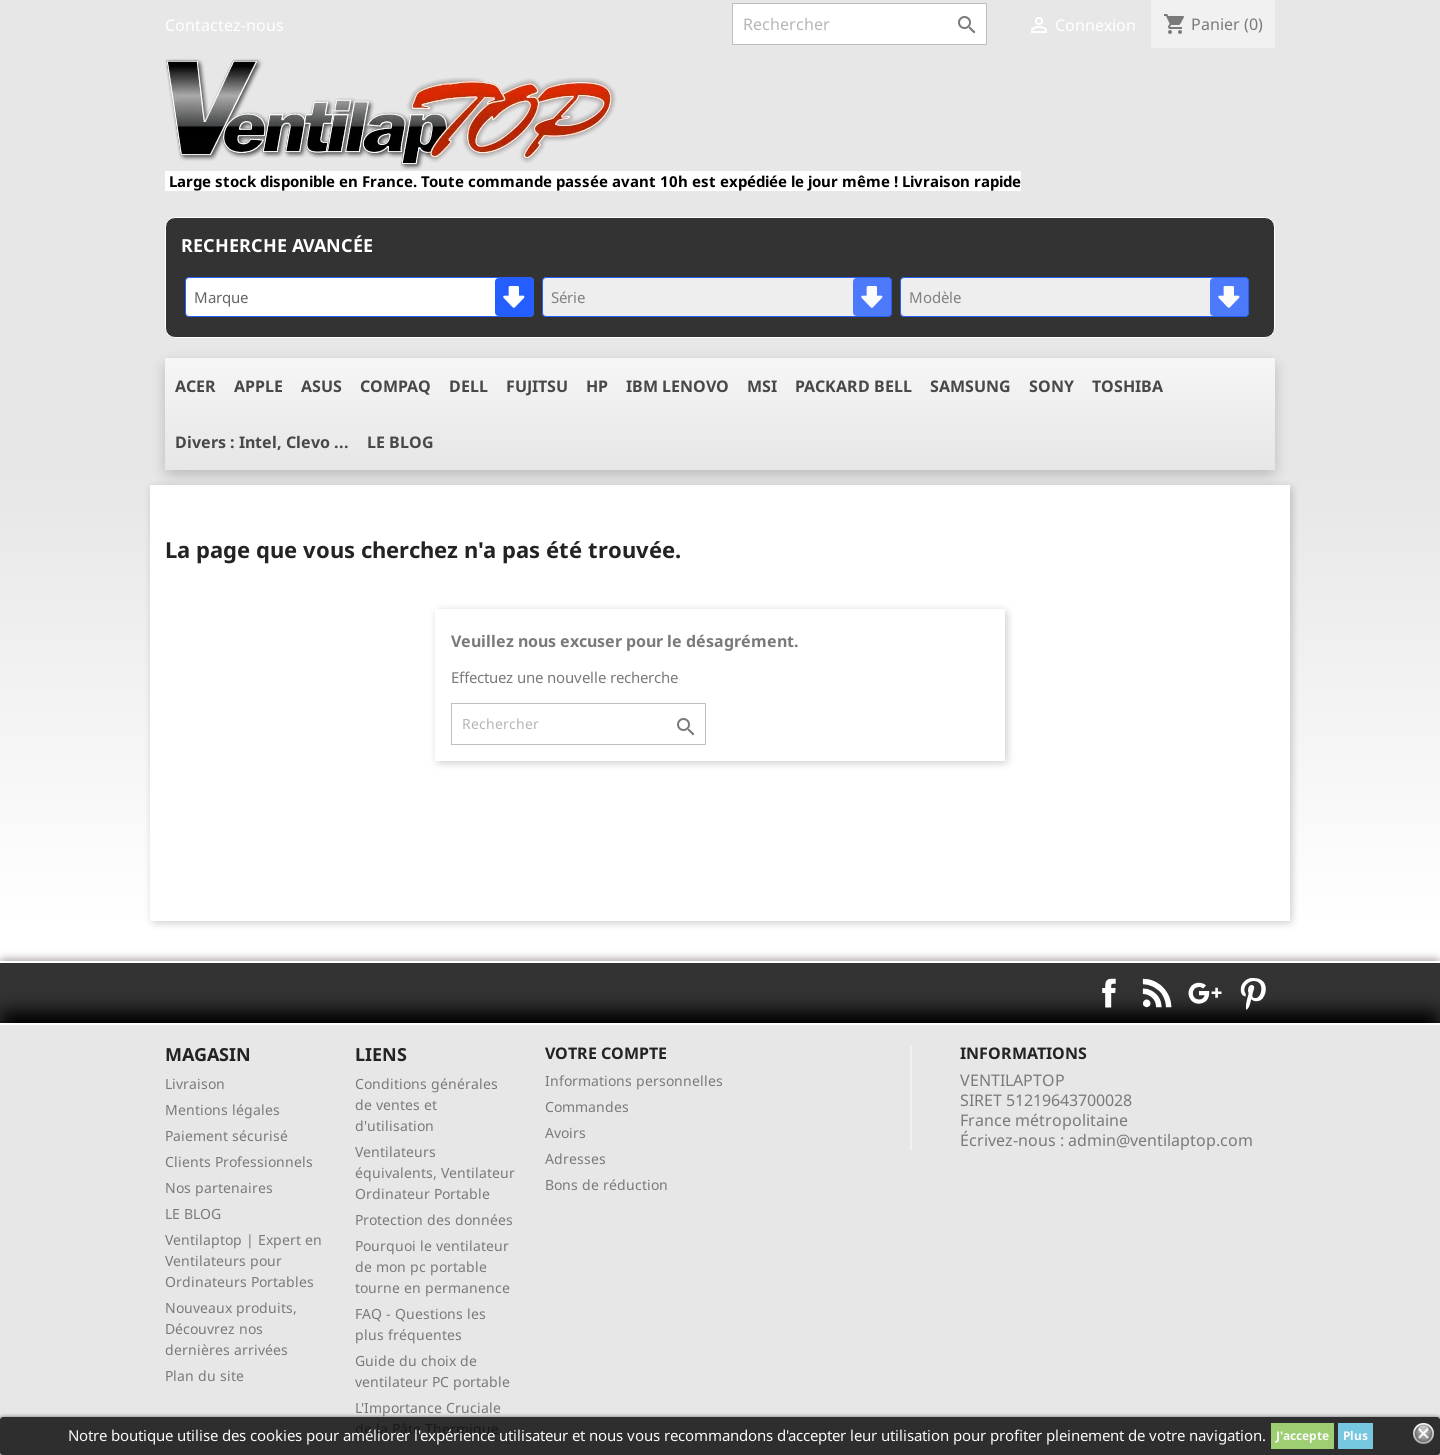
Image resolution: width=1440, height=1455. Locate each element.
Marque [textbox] (221, 297)
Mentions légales (222, 1109)
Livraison (195, 1083)
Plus (1355, 1435)
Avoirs (565, 1132)
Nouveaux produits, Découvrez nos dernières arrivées (231, 1328)
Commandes (587, 1106)
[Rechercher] (859, 24)
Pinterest (1253, 993)
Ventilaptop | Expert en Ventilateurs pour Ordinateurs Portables (243, 1260)
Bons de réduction (606, 1184)
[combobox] (359, 297)
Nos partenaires (219, 1187)
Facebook (1109, 993)
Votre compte (606, 1053)
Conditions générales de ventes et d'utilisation (426, 1104)
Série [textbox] (568, 297)
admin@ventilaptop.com (1160, 1140)
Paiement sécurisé (226, 1135)
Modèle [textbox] (935, 297)
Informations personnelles (634, 1080)
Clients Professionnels (239, 1161)
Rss (1157, 993)
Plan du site (204, 1375)
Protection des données (434, 1219)
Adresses (575, 1158)
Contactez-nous (224, 25)
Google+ (1205, 993)
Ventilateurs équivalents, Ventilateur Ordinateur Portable (435, 1172)
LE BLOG (193, 1213)
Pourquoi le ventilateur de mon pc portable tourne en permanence (432, 1266)
